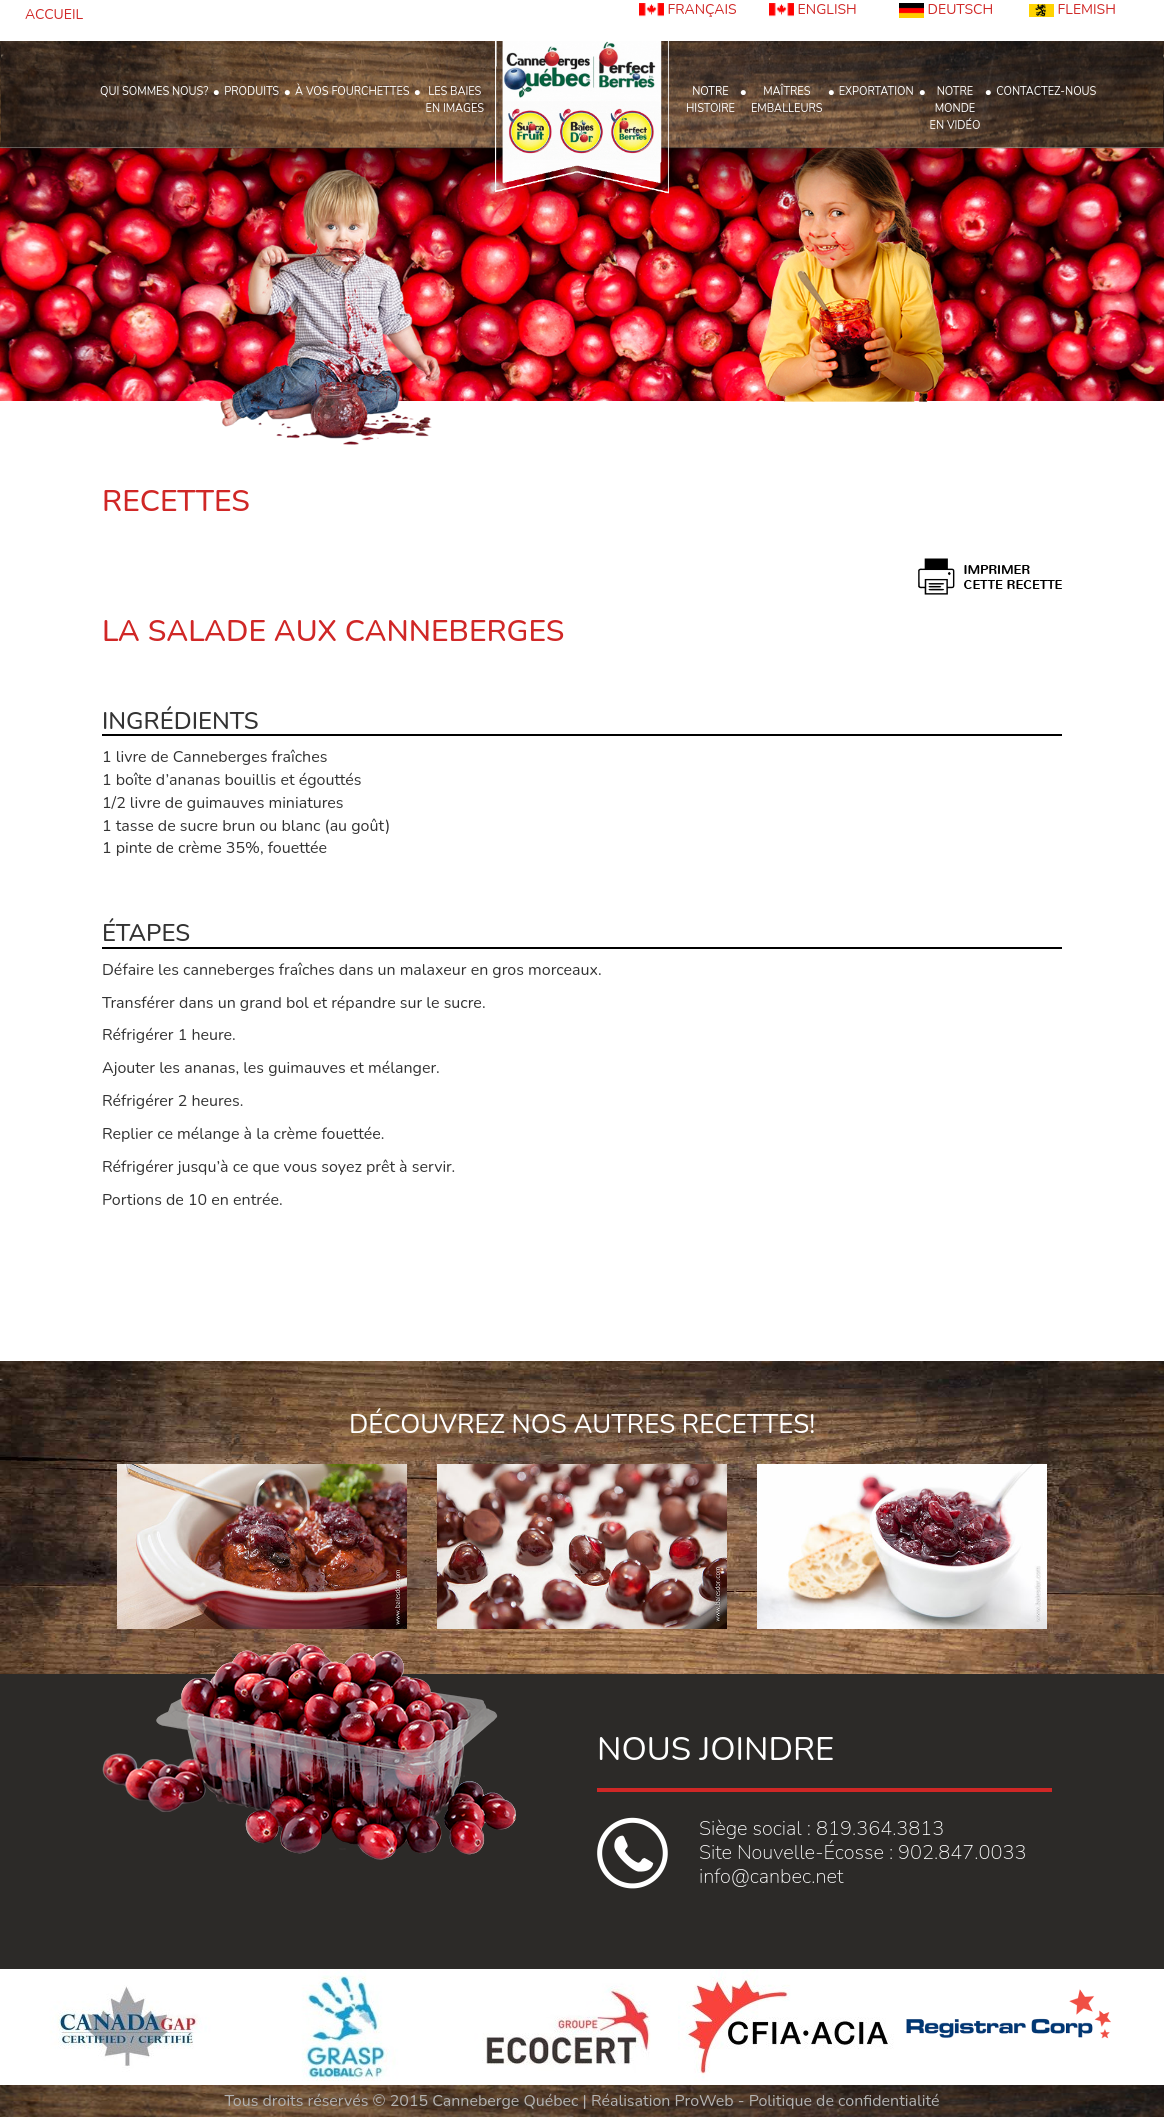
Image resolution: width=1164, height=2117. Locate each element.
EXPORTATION (876, 91)
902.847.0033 (962, 1852)
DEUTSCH (946, 9)
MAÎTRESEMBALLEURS (787, 100)
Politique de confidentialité (844, 2101)
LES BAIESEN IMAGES (454, 100)
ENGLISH (813, 9)
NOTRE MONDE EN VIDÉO (955, 108)
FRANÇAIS (688, 9)
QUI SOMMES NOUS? (154, 91)
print (990, 576)
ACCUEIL (54, 14)
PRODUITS (251, 91)
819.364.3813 (880, 1828)
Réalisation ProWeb (662, 2101)
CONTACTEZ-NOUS (1046, 91)
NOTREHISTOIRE (710, 100)
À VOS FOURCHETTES (352, 91)
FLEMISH (1072, 9)
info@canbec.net (771, 1876)
